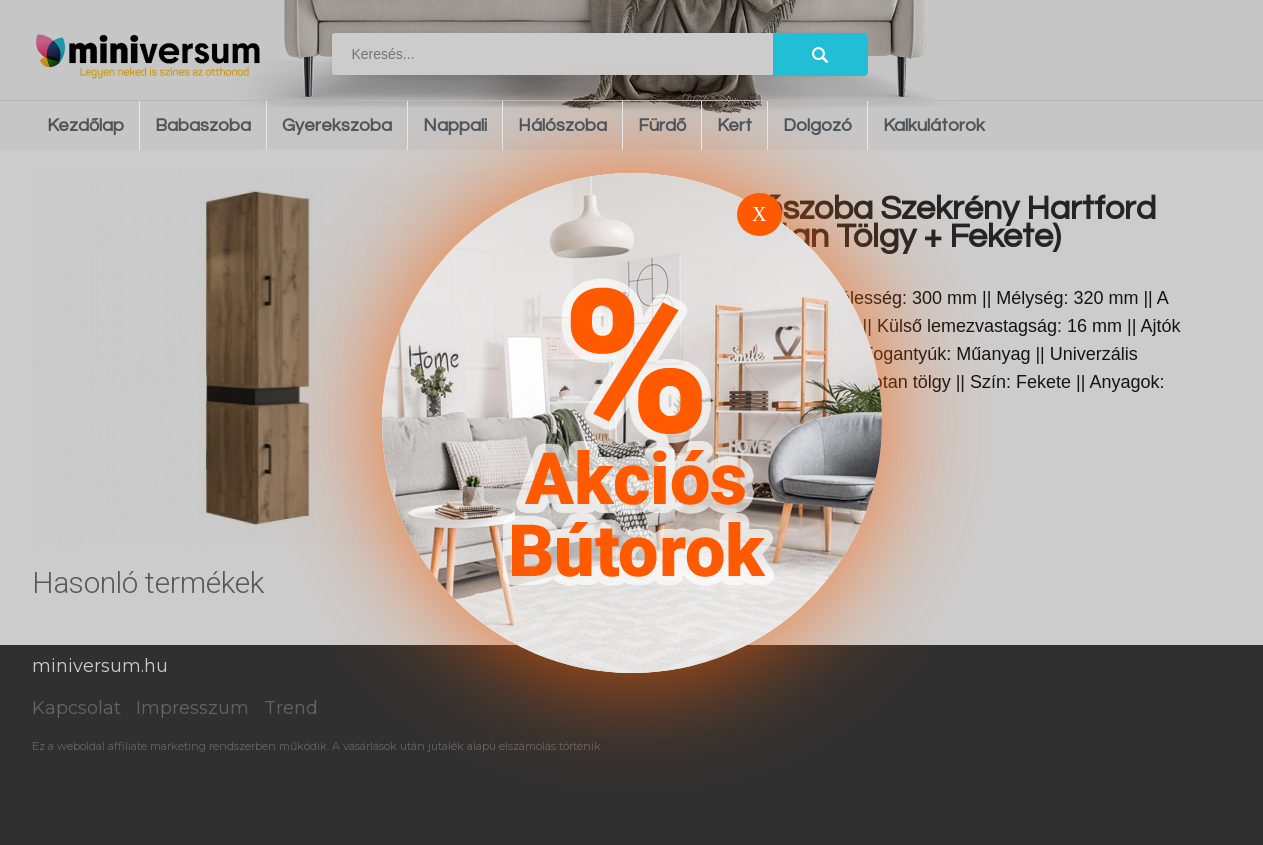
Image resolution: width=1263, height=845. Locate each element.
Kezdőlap (85, 125)
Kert (734, 125)
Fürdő (662, 125)
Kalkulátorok (934, 125)
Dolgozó (817, 125)
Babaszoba (203, 125)
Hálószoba (562, 125)
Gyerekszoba (337, 125)
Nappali (455, 125)
